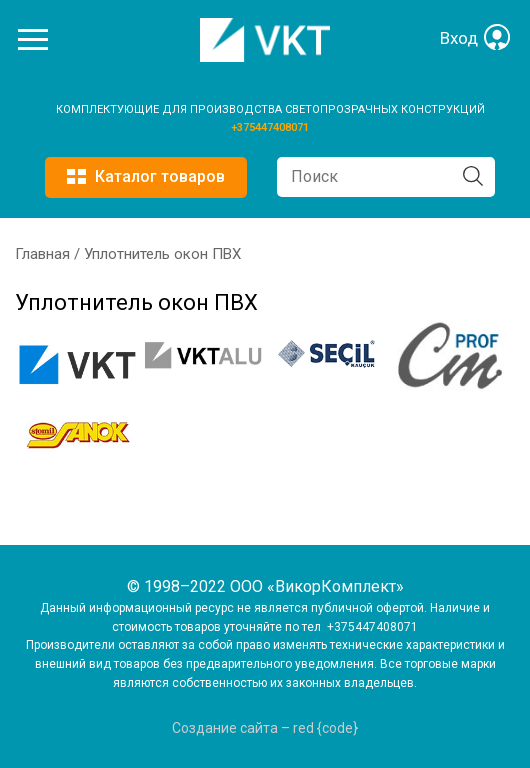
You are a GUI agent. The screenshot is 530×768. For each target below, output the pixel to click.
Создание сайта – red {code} (265, 728)
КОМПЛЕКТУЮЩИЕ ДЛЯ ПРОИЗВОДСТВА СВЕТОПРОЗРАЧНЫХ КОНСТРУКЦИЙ (270, 109)
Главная (42, 254)
